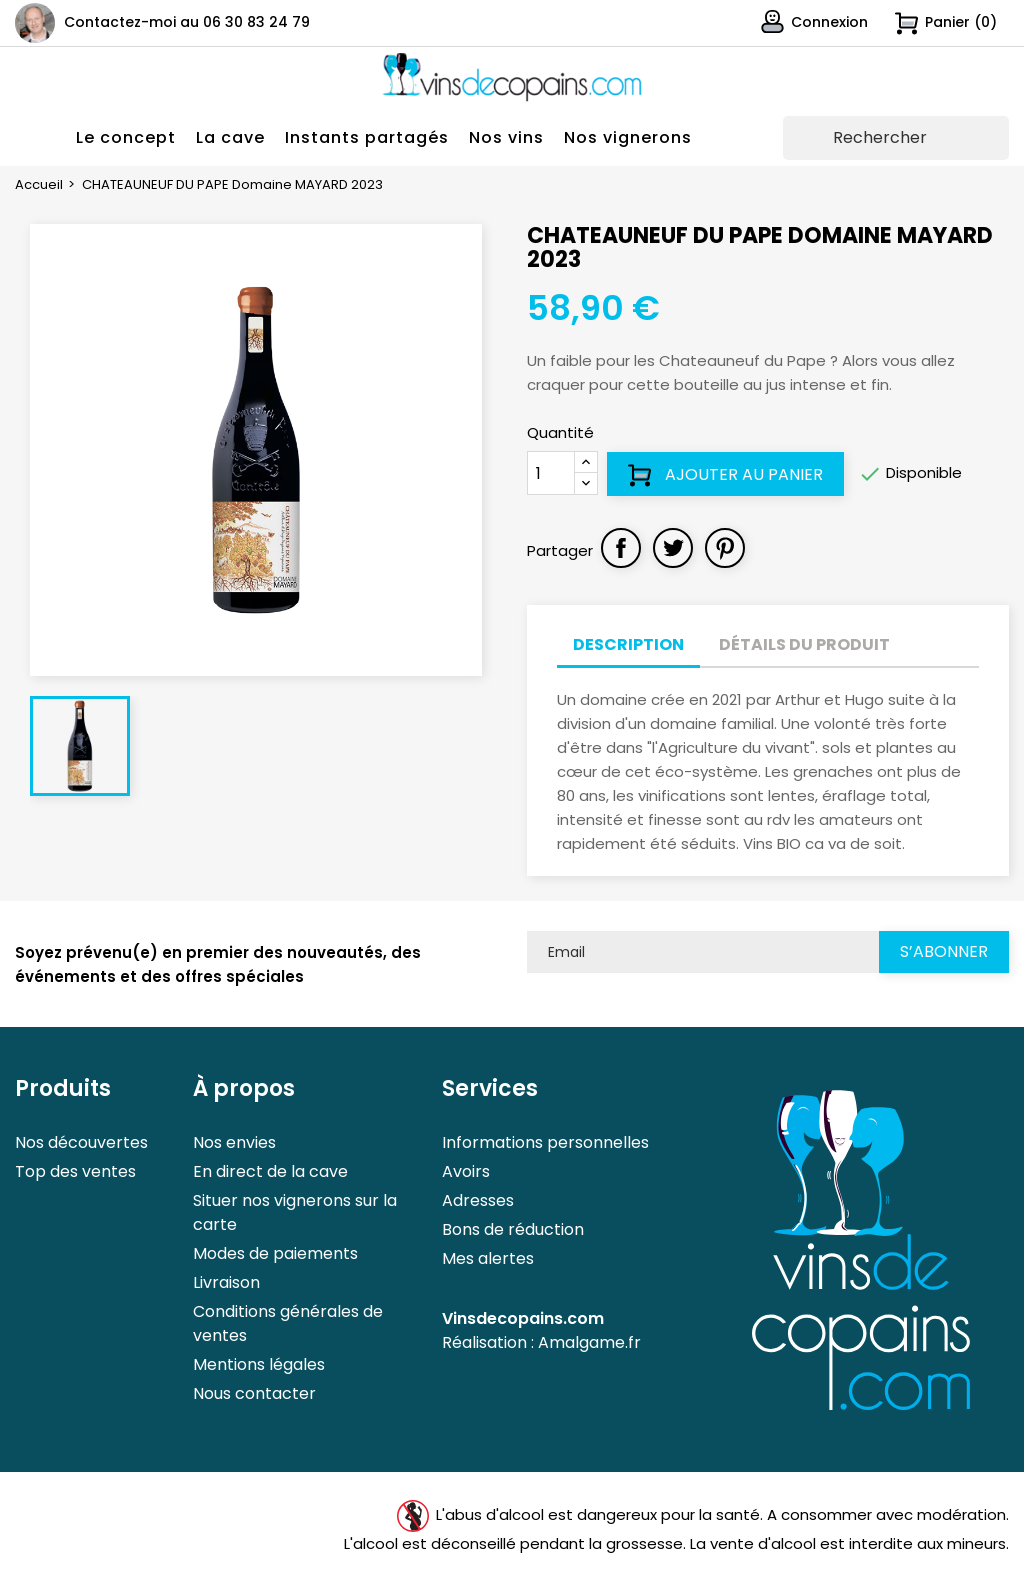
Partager (621, 548)
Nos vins (506, 137)
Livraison (226, 1282)
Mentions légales (259, 1364)
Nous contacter (254, 1393)
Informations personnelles (545, 1142)
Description (628, 644)
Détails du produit (804, 644)
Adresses (478, 1200)
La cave (230, 137)
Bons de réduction (513, 1229)
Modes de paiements (275, 1253)
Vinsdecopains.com (523, 1318)
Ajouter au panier (725, 475)
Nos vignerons (628, 137)
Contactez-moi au (187, 22)
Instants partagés (367, 137)
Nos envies (234, 1142)
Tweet (673, 548)
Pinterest (725, 548)
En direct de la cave (270, 1171)
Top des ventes (75, 1171)
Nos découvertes (81, 1142)
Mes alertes (488, 1258)
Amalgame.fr (589, 1342)
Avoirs (466, 1171)
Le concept (126, 137)
